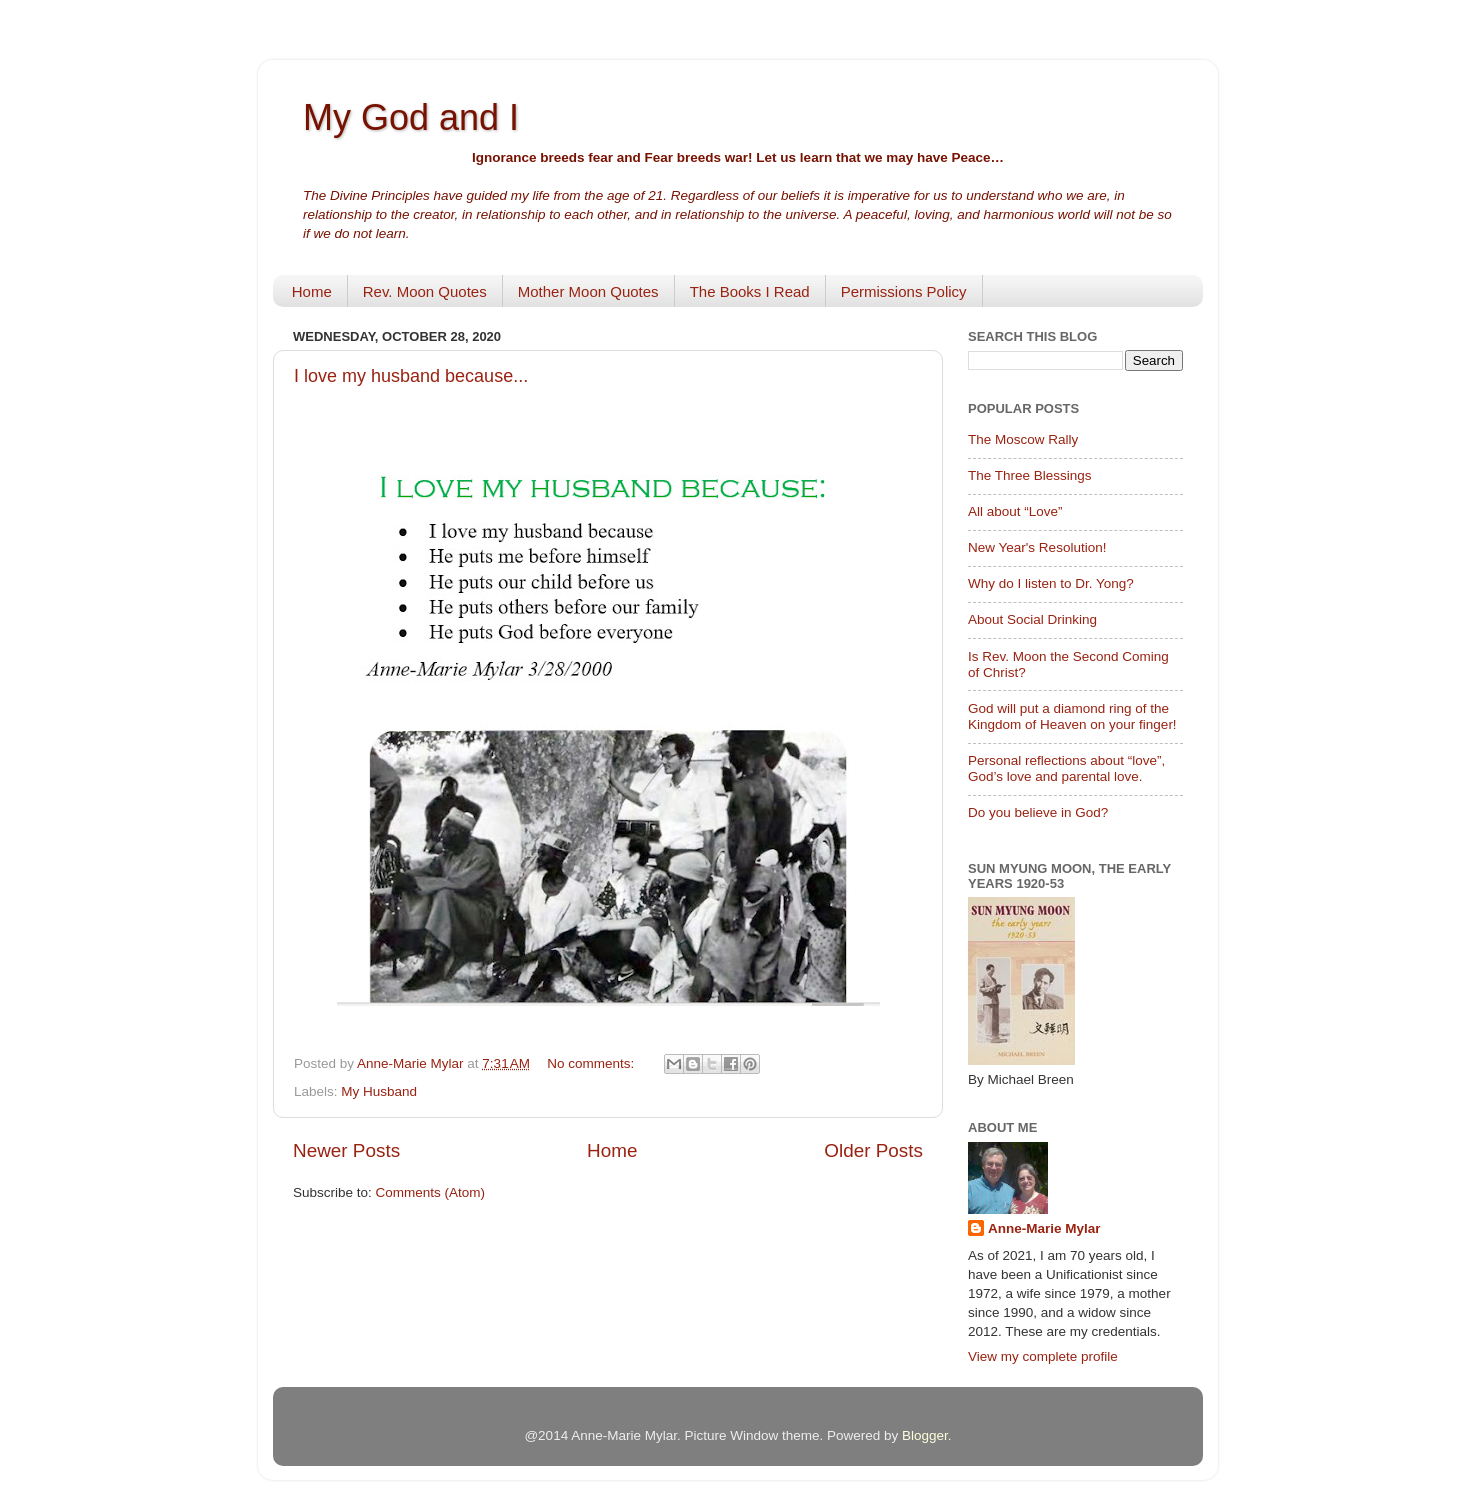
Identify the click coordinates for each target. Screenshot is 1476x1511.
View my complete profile (1043, 1356)
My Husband (379, 1091)
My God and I (411, 117)
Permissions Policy (904, 291)
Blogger (925, 1435)
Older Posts (873, 1150)
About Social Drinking (1032, 619)
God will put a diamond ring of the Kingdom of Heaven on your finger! (1072, 716)
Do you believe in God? (1038, 812)
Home (312, 291)
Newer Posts (346, 1150)
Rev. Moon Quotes (425, 291)
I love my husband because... (411, 376)
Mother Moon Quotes (588, 291)
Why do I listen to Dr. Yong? (1051, 583)
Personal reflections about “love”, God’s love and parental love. (1066, 768)
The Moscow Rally (1023, 439)
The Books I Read (750, 291)
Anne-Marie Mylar (1044, 1228)
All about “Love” (1015, 511)
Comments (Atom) (431, 1192)
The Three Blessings (1030, 475)
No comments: (592, 1063)
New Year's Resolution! (1037, 547)
